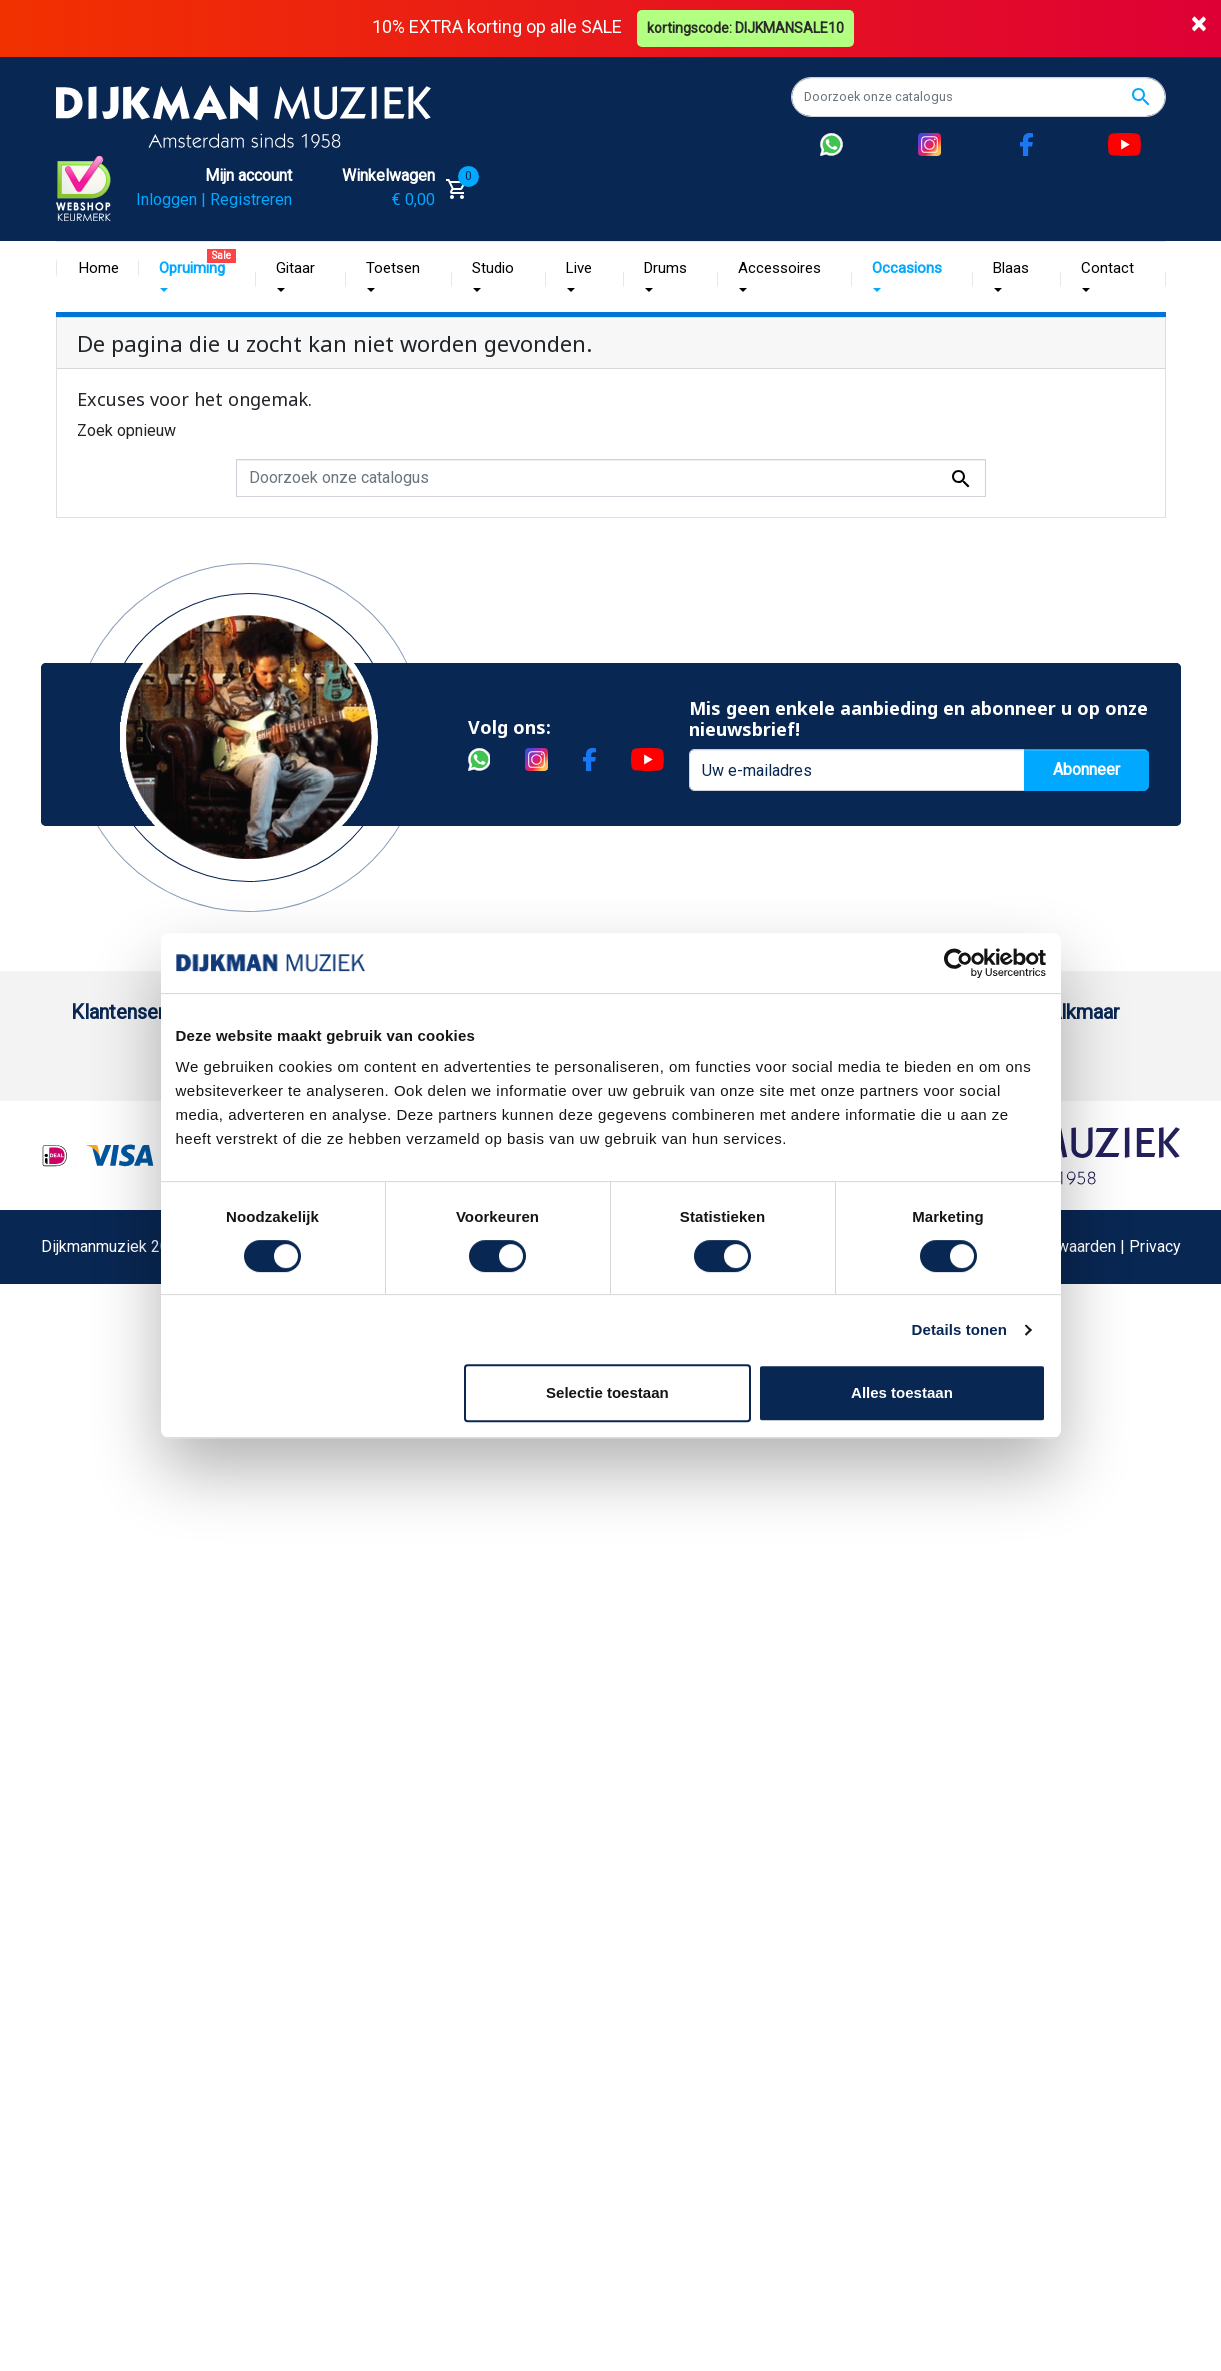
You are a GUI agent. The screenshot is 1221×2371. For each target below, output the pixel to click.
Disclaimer (108, 1443)
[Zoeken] (978, 97)
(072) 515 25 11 (1072, 1123)
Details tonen (959, 1329)
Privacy (97, 1475)
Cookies (100, 1635)
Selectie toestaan (607, 1392)
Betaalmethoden (128, 1123)
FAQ (85, 1347)
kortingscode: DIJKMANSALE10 (745, 28)
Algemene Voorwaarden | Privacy (1065, 2037)
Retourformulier (125, 1603)
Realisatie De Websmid (676, 2037)
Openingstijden (1068, 1155)
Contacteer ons (124, 1795)
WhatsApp (107, 1571)
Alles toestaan (902, 1392)
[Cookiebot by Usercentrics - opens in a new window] (958, 963)
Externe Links (118, 1827)
